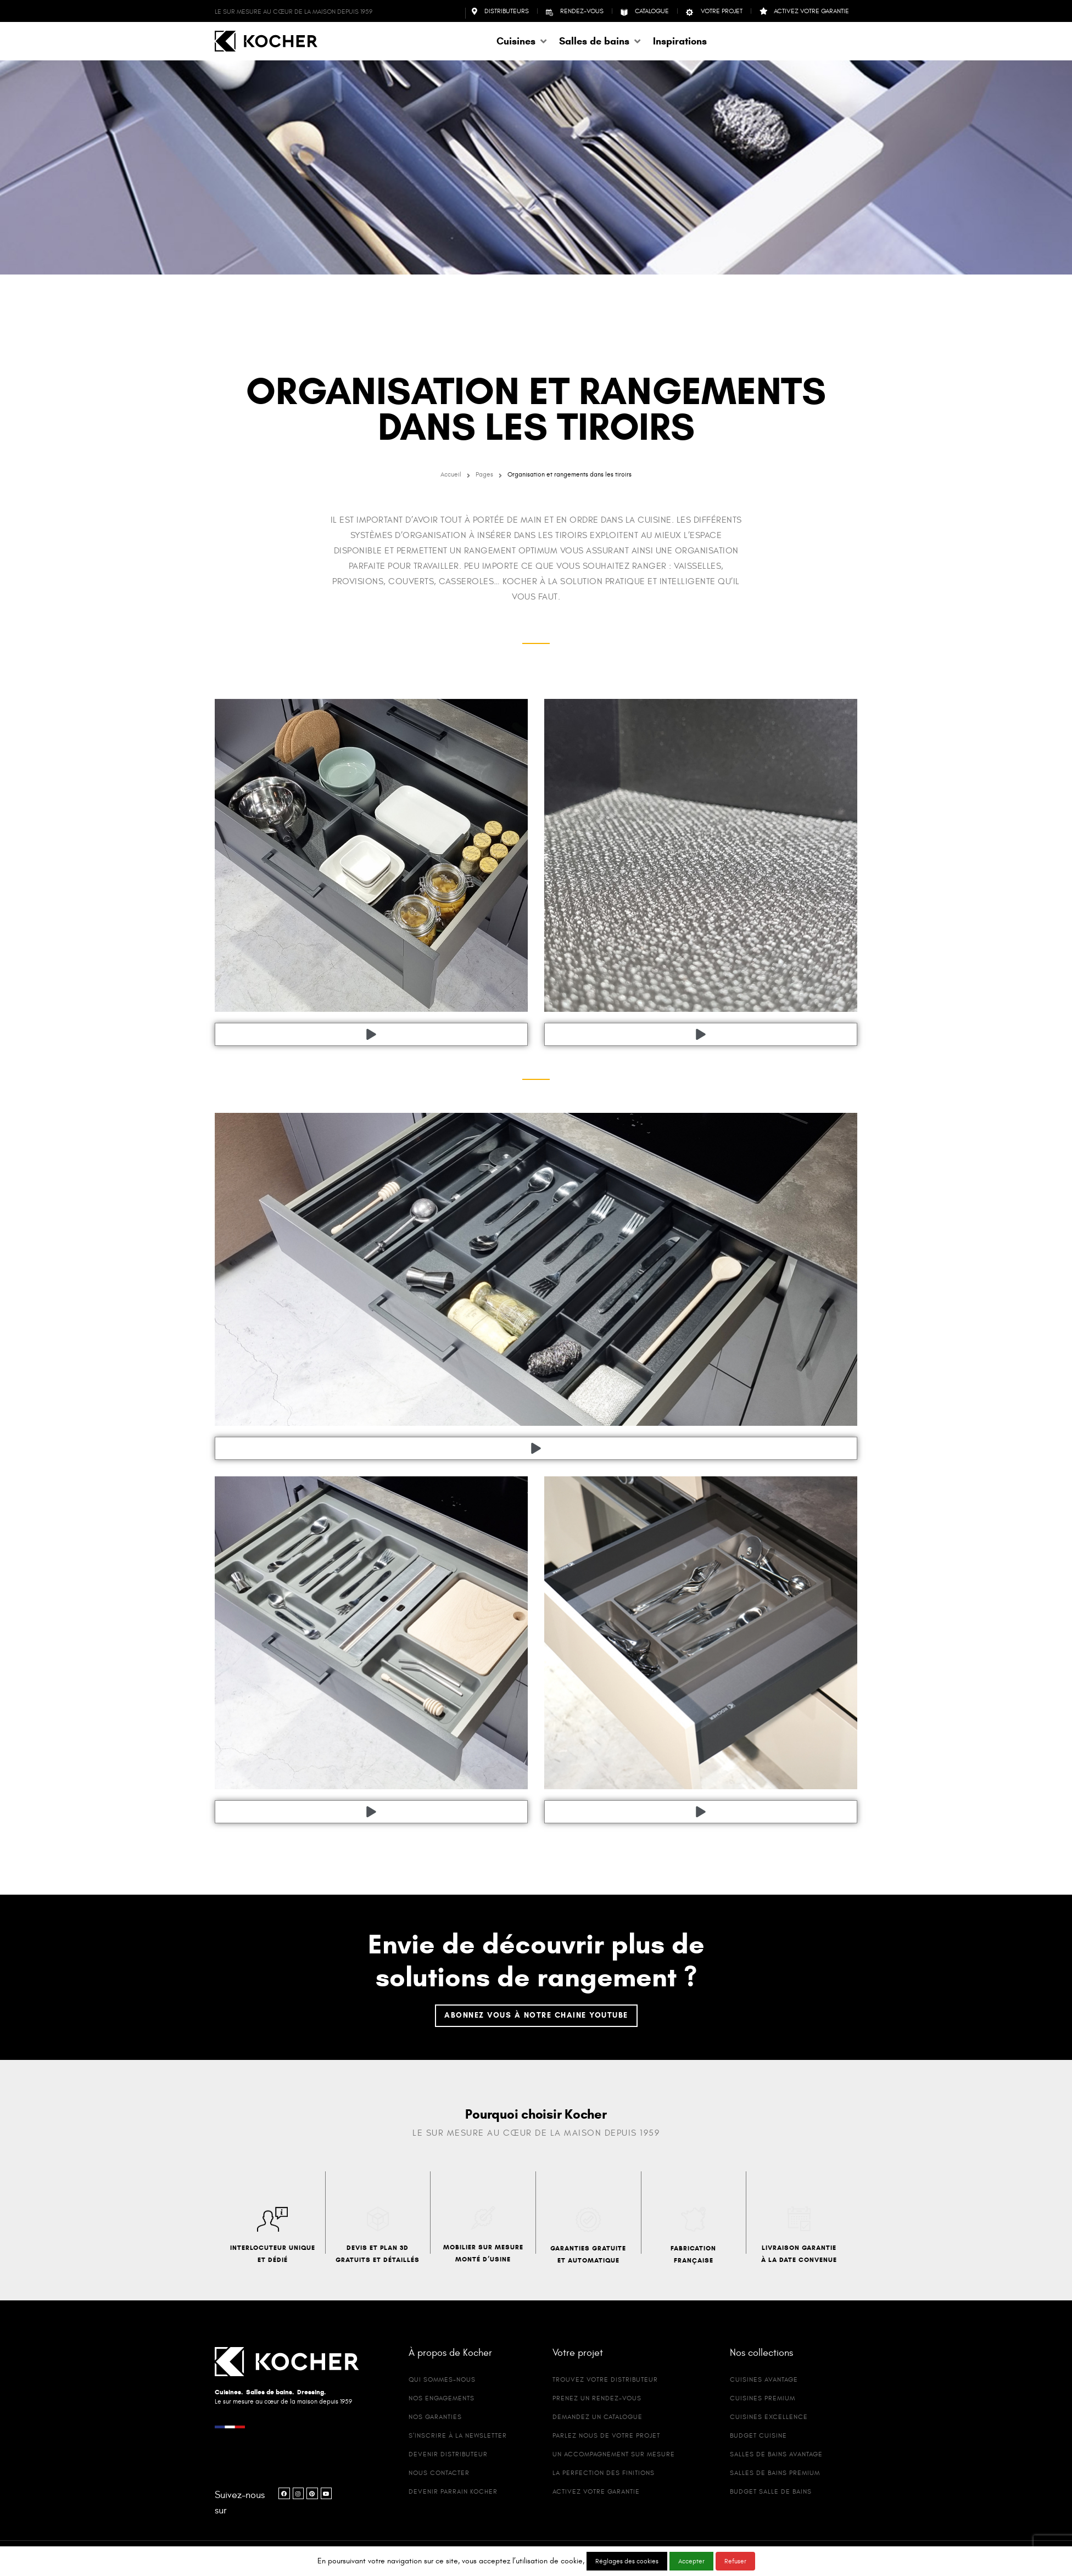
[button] (522, 41)
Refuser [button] (735, 2561)
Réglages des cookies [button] (626, 2561)
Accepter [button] (691, 2561)
